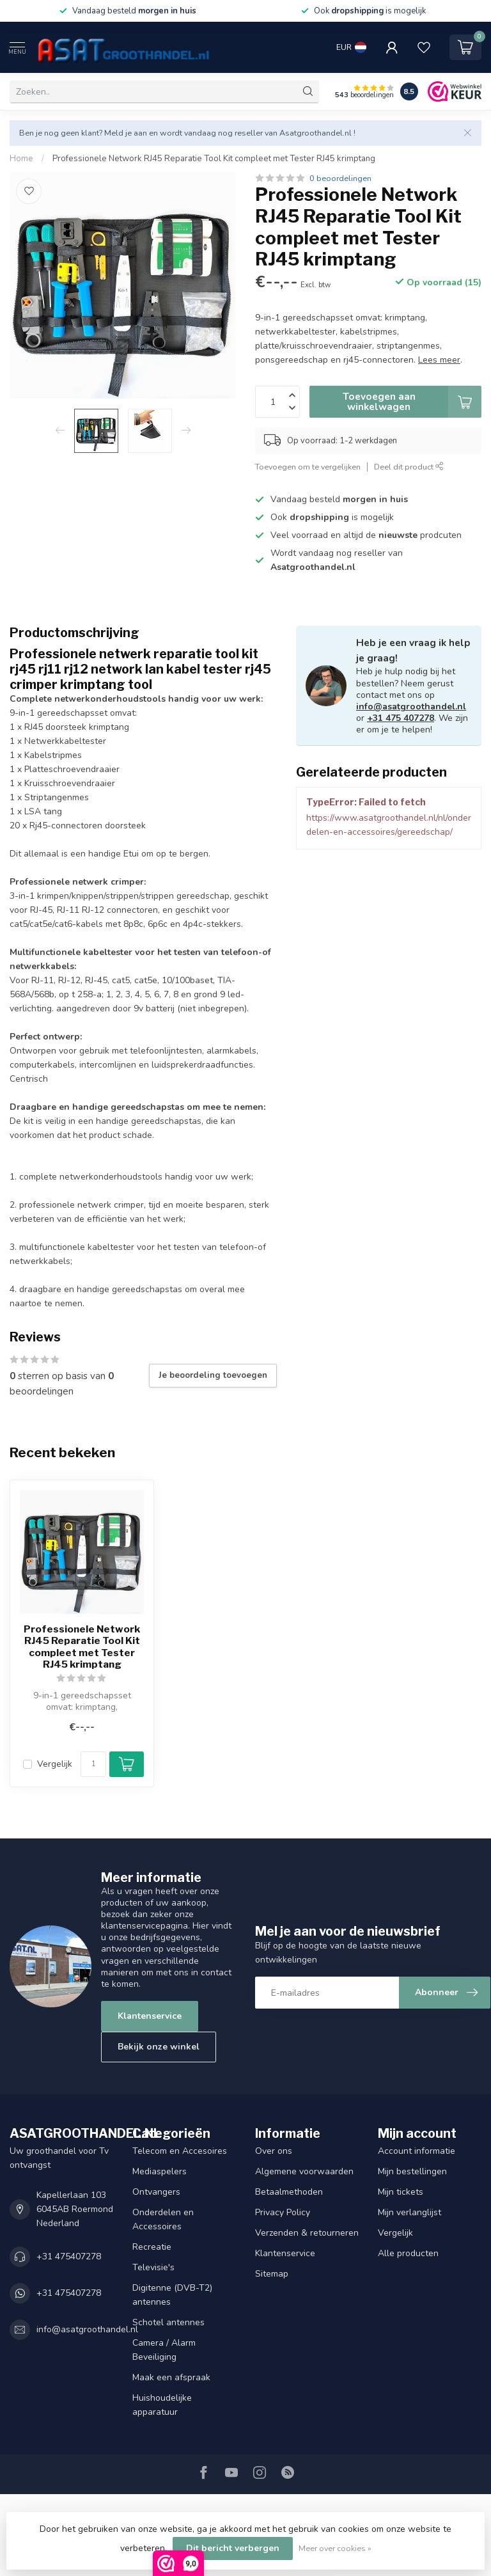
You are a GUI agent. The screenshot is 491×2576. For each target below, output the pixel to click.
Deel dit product (409, 466)
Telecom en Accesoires (179, 2151)
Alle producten (408, 2253)
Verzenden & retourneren (307, 2233)
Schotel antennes (168, 2322)
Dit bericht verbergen (232, 2548)
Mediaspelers (159, 2171)
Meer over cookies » (335, 2548)
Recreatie (151, 2247)
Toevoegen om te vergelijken (308, 466)
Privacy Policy (282, 2212)
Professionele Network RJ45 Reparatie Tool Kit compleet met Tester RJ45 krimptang (213, 158)
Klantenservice (150, 2016)
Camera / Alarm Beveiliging (164, 2350)
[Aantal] (93, 1764)
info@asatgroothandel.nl (411, 706)
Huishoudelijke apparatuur (162, 2405)
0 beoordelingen (340, 178)
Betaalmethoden (289, 2192)
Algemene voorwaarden (304, 2171)
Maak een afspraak (171, 2377)
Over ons (273, 2151)
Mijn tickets (400, 2192)
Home (21, 158)
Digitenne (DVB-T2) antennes (172, 2295)
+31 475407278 (68, 2256)
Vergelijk (54, 1764)
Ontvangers (156, 2192)
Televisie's (153, 2267)
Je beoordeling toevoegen (213, 1375)
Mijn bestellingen (412, 2171)
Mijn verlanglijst (409, 2212)
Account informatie (416, 2151)
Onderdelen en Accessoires (163, 2219)
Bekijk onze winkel (158, 2047)
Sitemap (271, 2274)
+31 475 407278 (400, 718)
